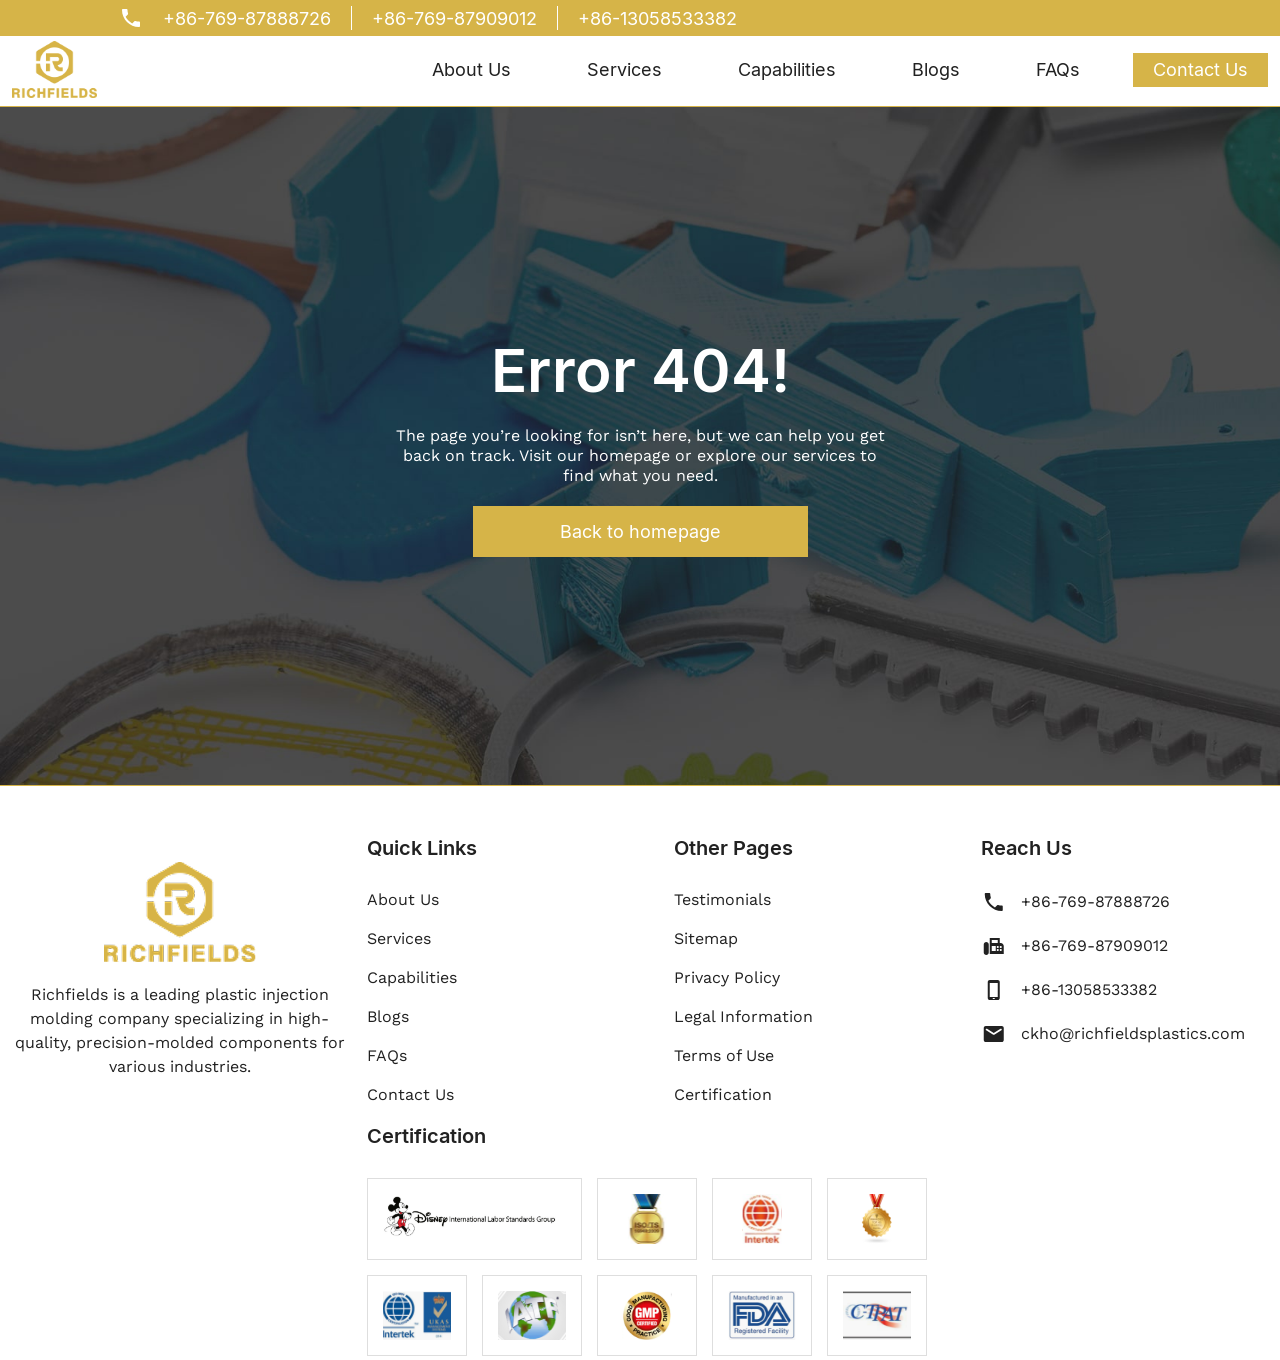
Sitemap (706, 938)
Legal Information (743, 1016)
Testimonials (722, 899)
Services (624, 69)
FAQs (1058, 69)
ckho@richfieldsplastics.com (1133, 1033)
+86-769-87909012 (454, 18)
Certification (723, 1094)
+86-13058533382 (657, 18)
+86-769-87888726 (247, 18)
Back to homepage (640, 531)
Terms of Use (724, 1055)
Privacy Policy (727, 977)
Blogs (936, 69)
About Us (471, 69)
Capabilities (787, 69)
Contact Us (1200, 69)
